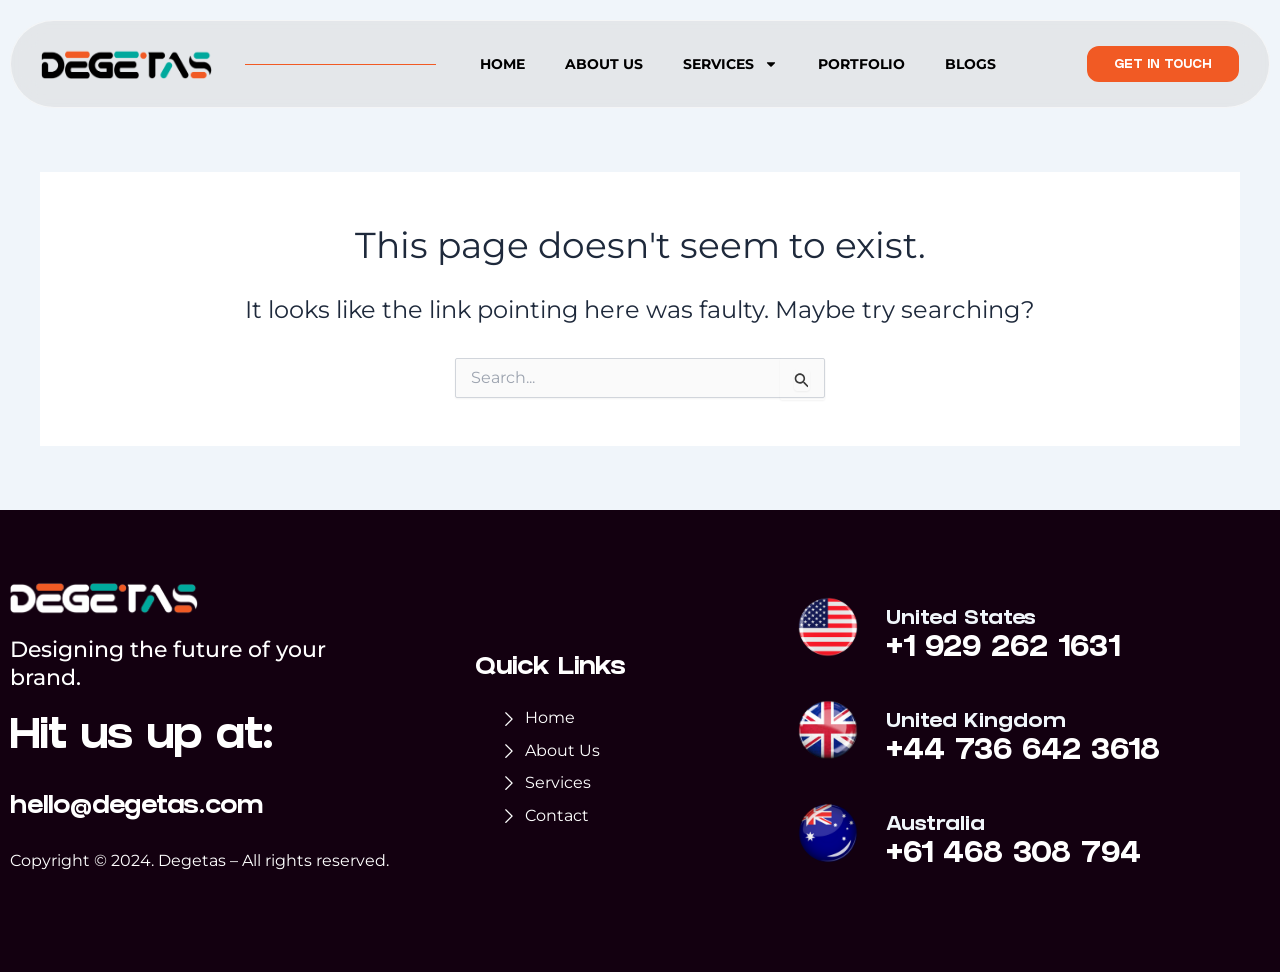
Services (730, 64)
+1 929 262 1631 (1003, 650)
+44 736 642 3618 (1023, 753)
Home (502, 64)
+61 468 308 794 (1013, 856)
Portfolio (861, 64)
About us (604, 64)
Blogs (970, 64)
